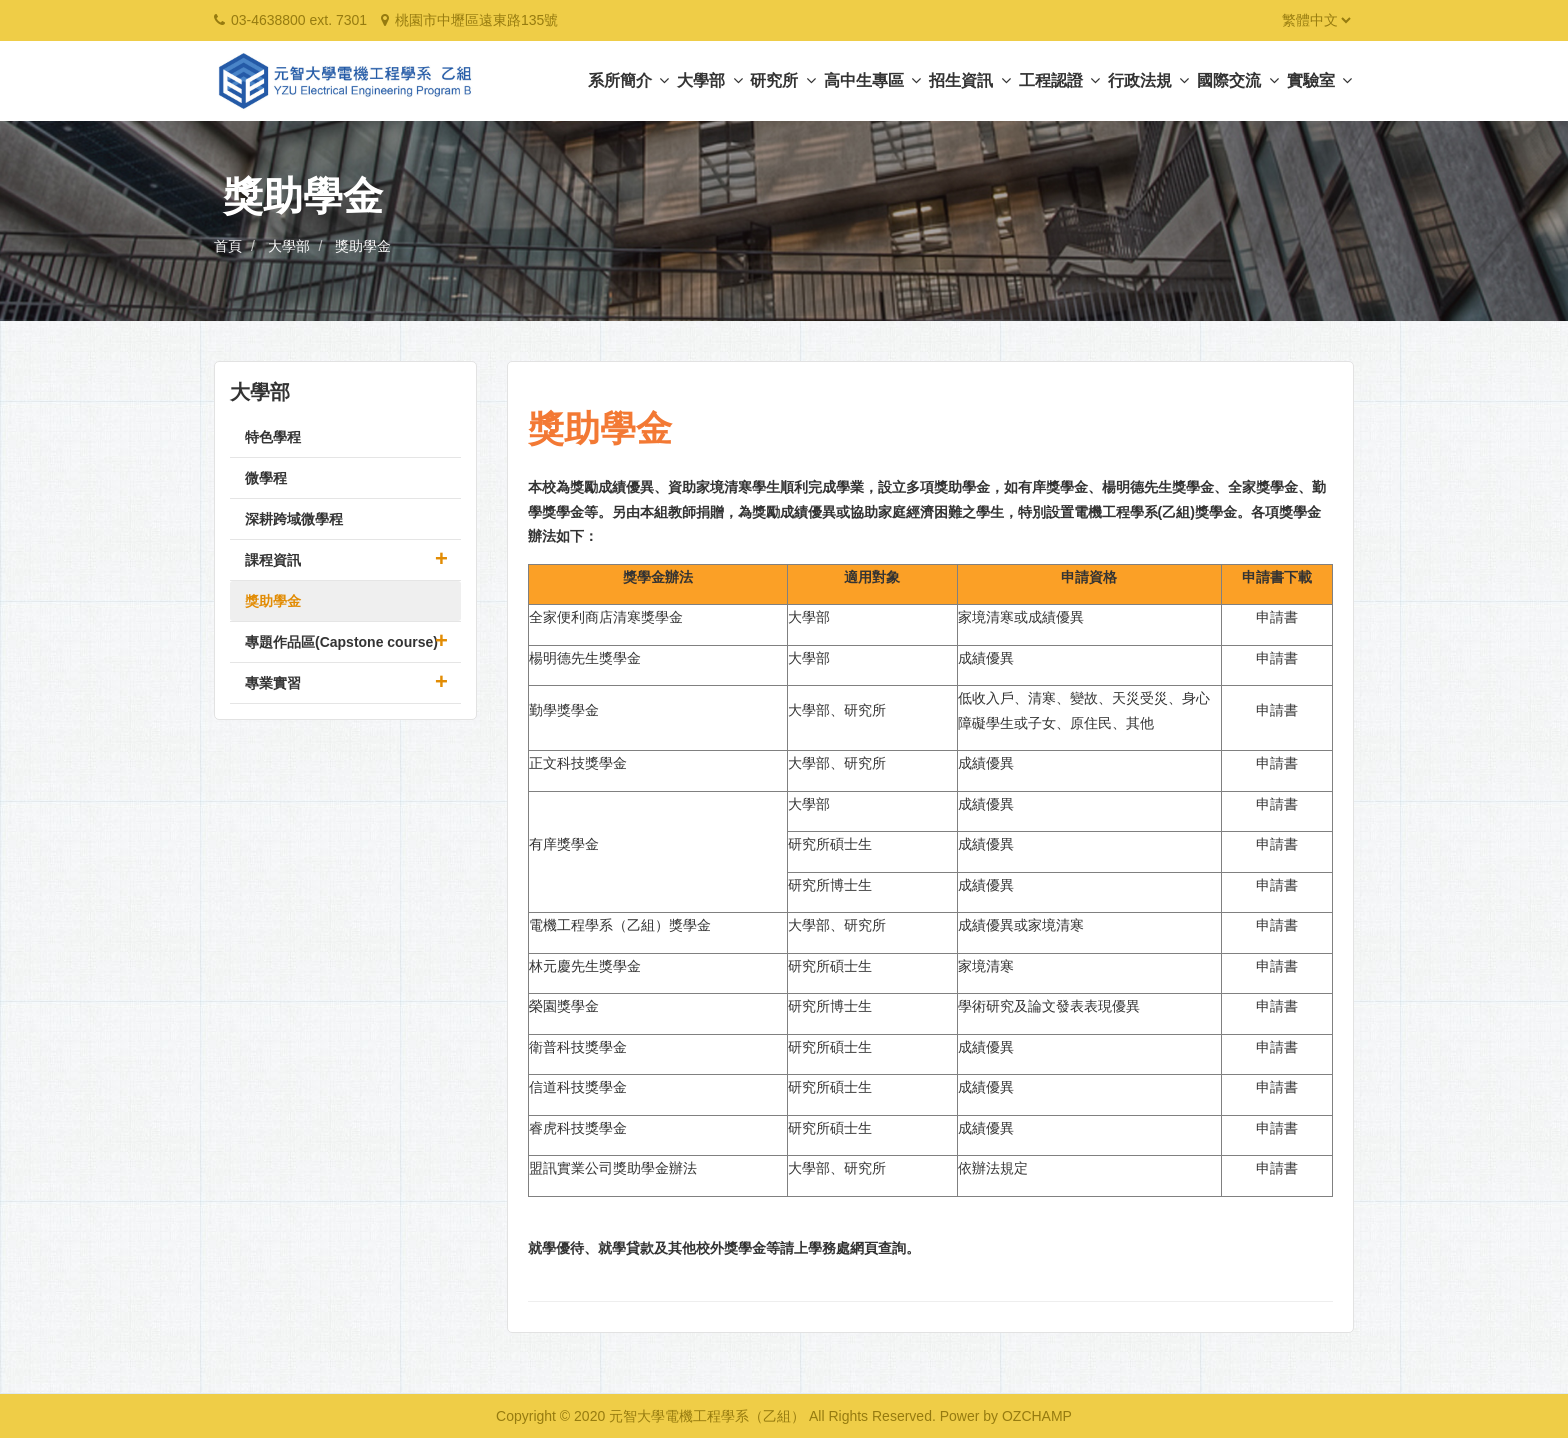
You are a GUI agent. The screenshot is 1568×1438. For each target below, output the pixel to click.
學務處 (829, 1248)
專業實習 (273, 683)
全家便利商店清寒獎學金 (606, 617)
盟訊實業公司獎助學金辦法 (613, 1168)
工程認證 (1059, 80)
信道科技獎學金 (578, 1087)
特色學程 (273, 437)
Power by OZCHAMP (1006, 1416)
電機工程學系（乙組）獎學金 (620, 925)
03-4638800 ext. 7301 (299, 20)
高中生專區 (872, 80)
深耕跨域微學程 (294, 519)
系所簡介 (628, 80)
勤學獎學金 (564, 710)
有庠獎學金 (564, 844)
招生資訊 (969, 80)
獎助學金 (363, 246)
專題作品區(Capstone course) (341, 642)
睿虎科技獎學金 (578, 1128)
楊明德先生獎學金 (585, 658)
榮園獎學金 (564, 1006)
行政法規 (1148, 80)
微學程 (266, 478)
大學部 (709, 80)
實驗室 (1319, 80)
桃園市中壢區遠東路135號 (476, 20)
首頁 (228, 246)
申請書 (1277, 617)
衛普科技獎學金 (578, 1047)
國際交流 (1237, 80)
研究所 (782, 80)
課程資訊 (273, 560)
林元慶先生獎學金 (585, 966)
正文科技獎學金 (578, 763)
